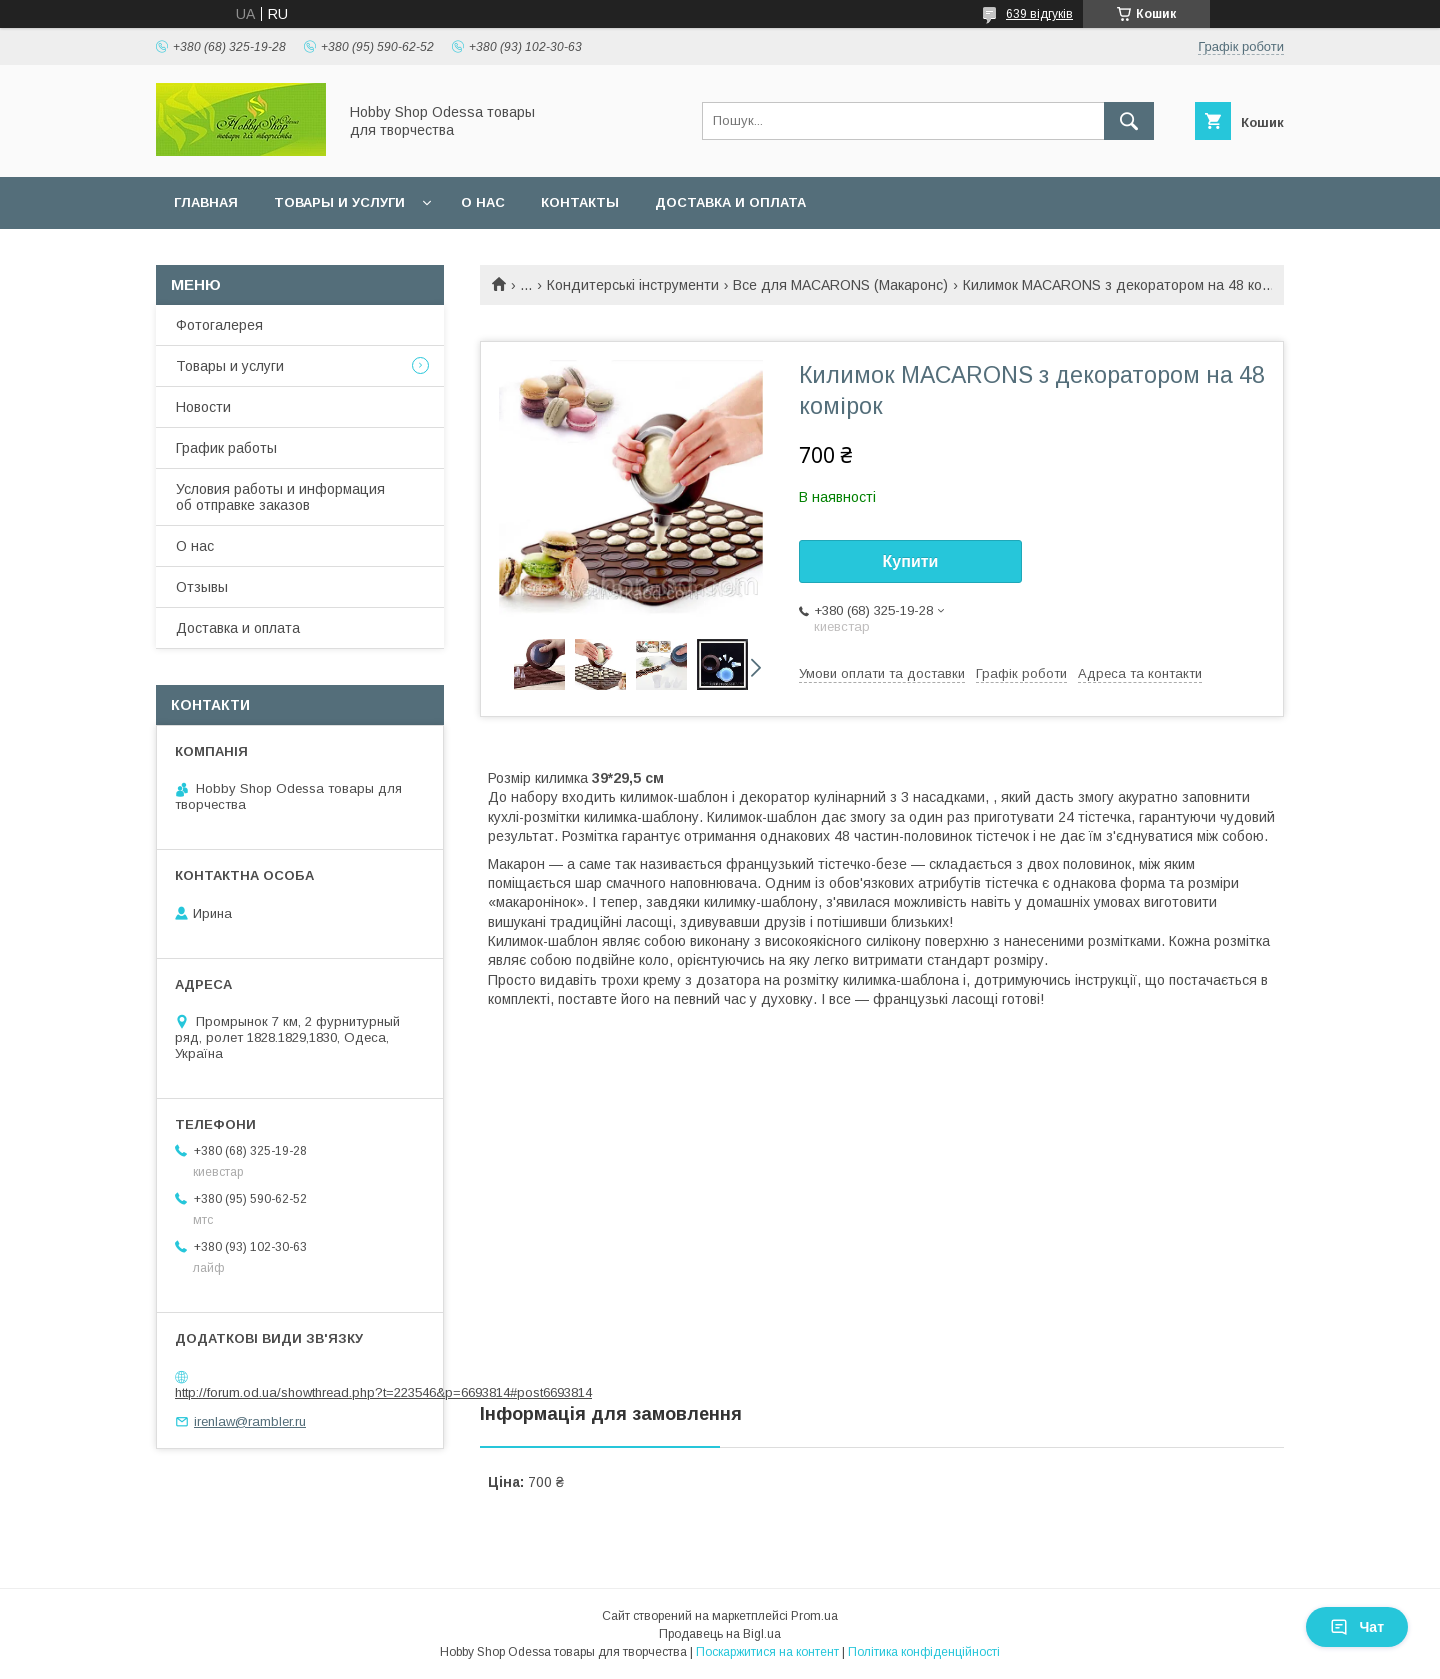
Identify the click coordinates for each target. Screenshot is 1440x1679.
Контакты (580, 202)
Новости (203, 407)
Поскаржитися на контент (767, 1652)
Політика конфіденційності (924, 1652)
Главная (206, 202)
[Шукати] (1129, 121)
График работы (226, 448)
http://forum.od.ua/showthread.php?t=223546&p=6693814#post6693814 (383, 1392)
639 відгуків (1039, 14)
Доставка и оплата (730, 202)
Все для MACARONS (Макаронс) (840, 285)
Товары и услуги (339, 202)
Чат (1357, 1627)
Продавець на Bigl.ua (720, 1634)
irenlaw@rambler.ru (250, 1421)
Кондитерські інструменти (633, 285)
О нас (483, 202)
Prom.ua (814, 1616)
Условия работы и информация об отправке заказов (280, 497)
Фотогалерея (219, 325)
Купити (911, 561)
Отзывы (202, 587)
